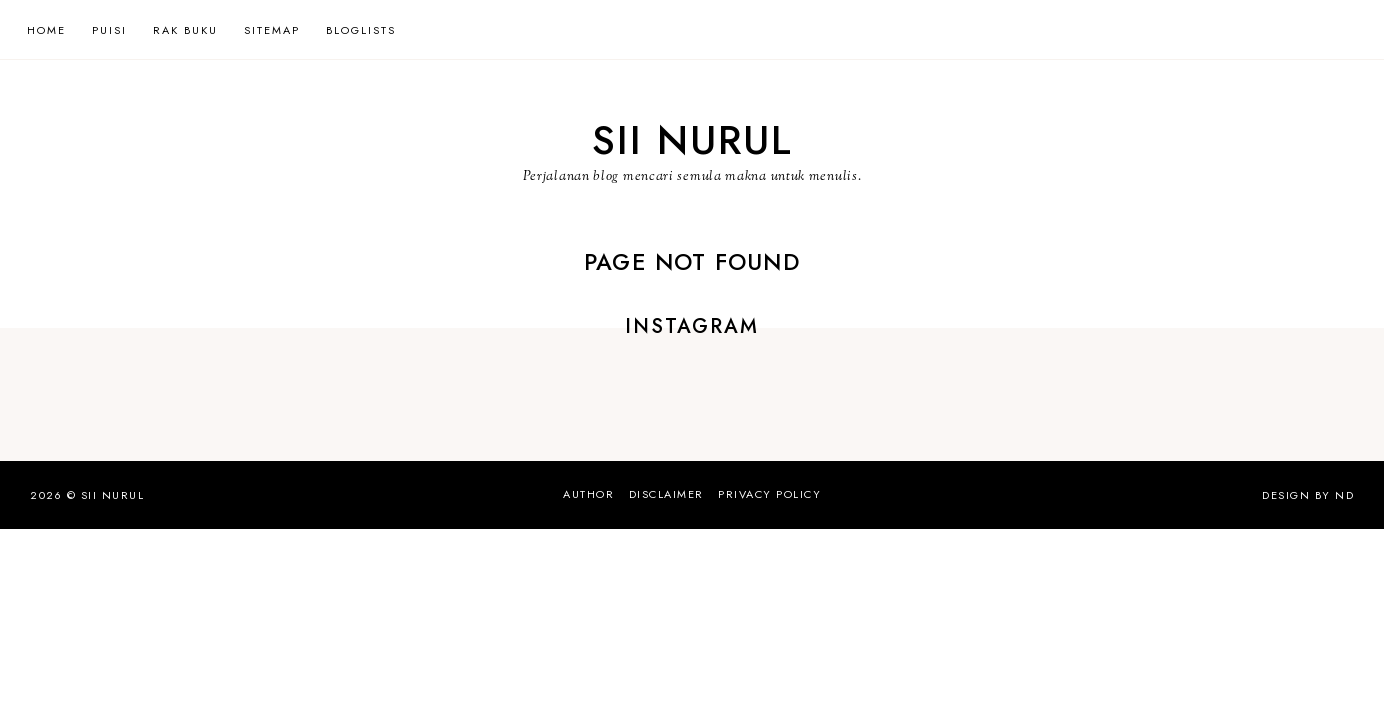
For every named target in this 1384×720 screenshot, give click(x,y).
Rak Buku (185, 30)
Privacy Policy (769, 494)
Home (46, 30)
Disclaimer (666, 494)
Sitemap (272, 30)
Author (588, 494)
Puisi (109, 30)
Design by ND (1308, 495)
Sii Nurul (692, 140)
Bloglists (361, 30)
